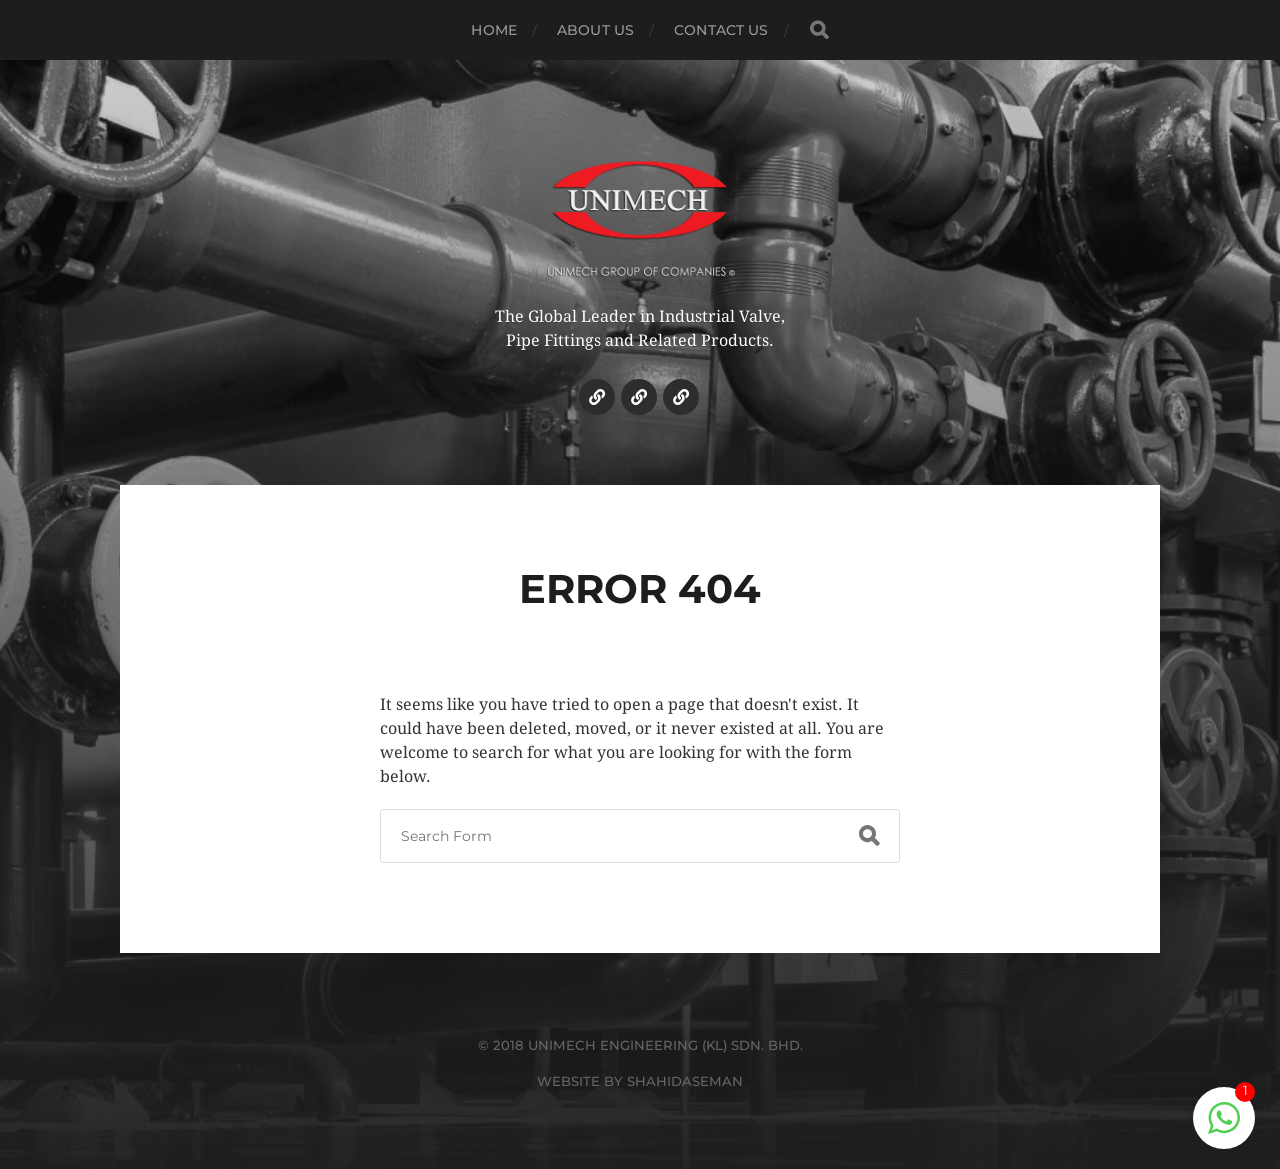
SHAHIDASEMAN (685, 1081)
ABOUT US (595, 30)
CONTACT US (721, 30)
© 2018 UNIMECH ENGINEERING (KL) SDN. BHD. (640, 1045)
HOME (494, 30)
